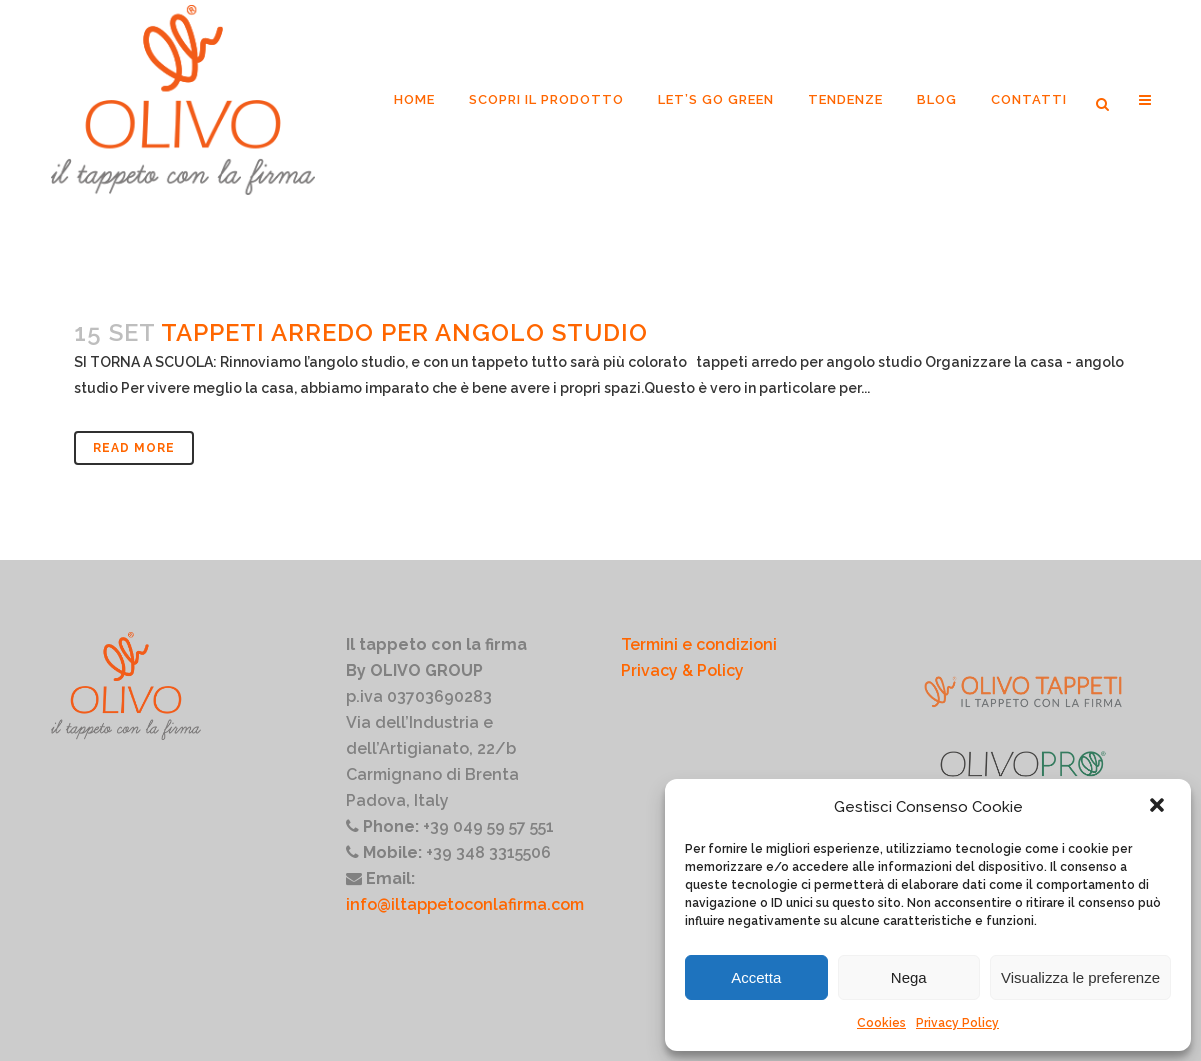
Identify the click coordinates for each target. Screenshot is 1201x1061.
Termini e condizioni (699, 644)
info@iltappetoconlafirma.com (465, 904)
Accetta (756, 977)
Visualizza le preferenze (1080, 977)
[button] (1159, 807)
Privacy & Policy (682, 670)
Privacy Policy (957, 1023)
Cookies (881, 1023)
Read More (134, 448)
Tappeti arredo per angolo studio (404, 332)
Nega (909, 977)
